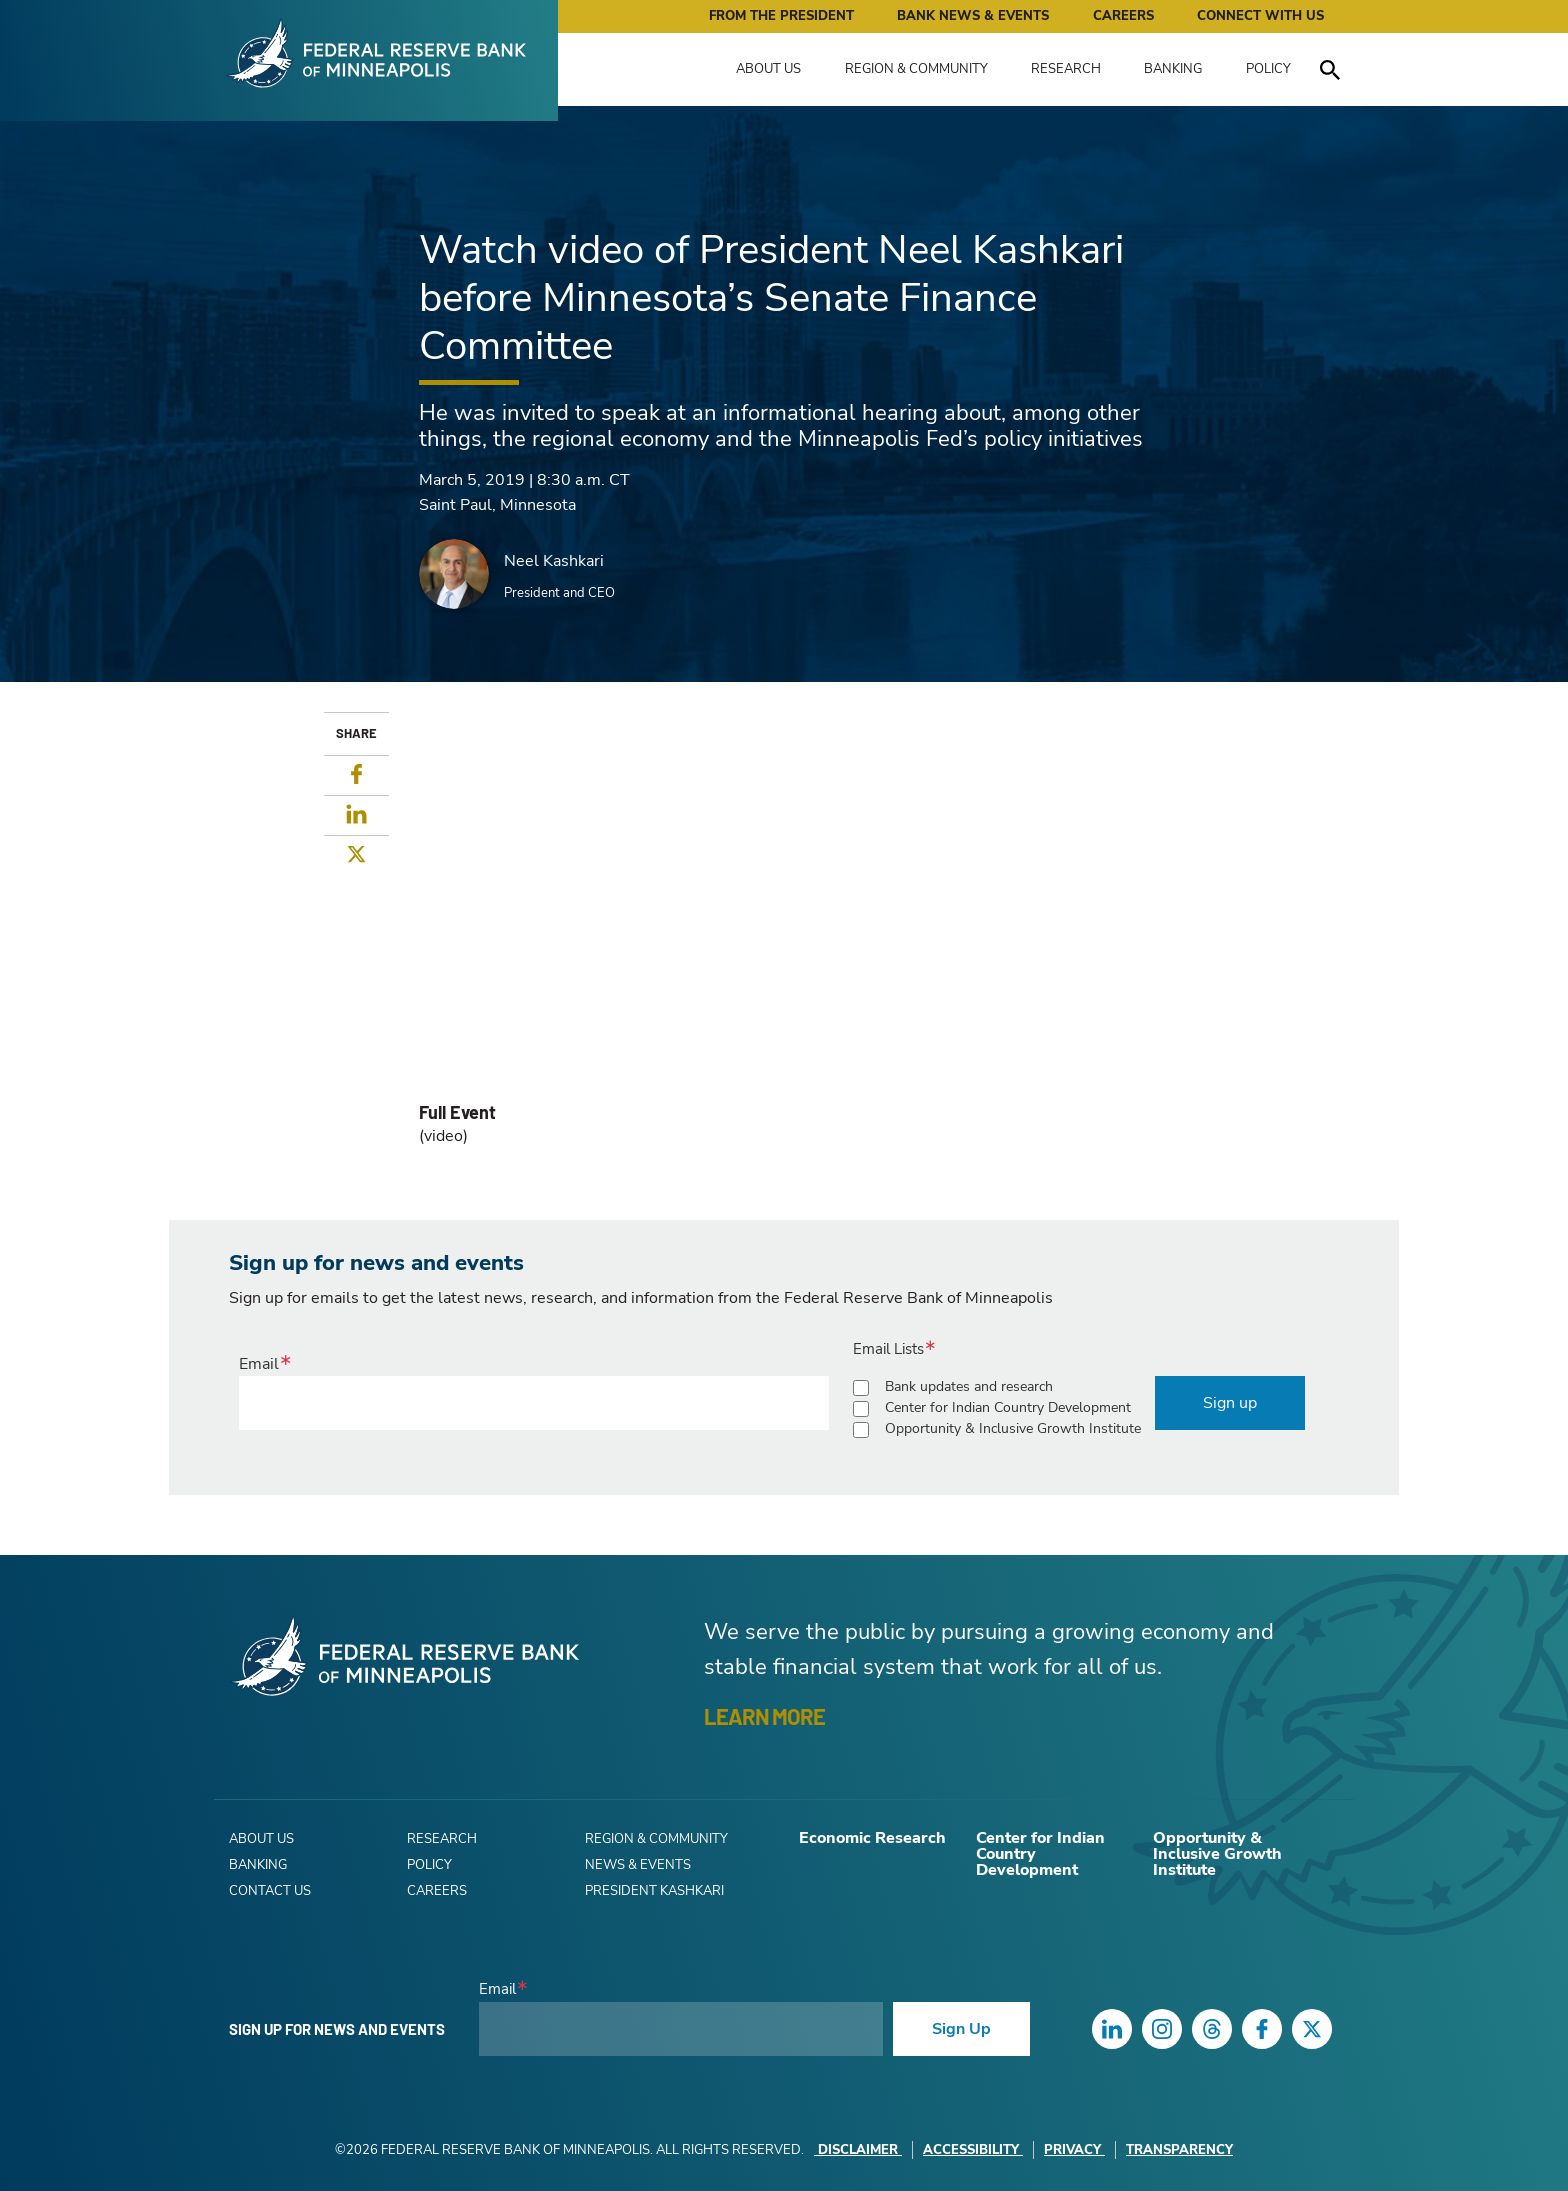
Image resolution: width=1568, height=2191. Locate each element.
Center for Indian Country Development (1008, 1407)
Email (259, 1364)
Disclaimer (858, 2150)
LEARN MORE (764, 1716)
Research (1066, 69)
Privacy (1074, 2150)
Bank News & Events (973, 16)
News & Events (638, 1865)
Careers (1123, 16)
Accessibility (973, 2150)
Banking (1173, 69)
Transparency (1179, 2150)
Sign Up (961, 2029)
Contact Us (270, 1891)
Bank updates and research (969, 1386)
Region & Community (916, 69)
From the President (781, 16)
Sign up (1230, 1403)
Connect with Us (1260, 16)
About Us (768, 69)
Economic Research (872, 1838)
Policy (1268, 69)
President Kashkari (654, 1891)
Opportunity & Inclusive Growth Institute (1013, 1428)
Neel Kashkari (554, 561)
